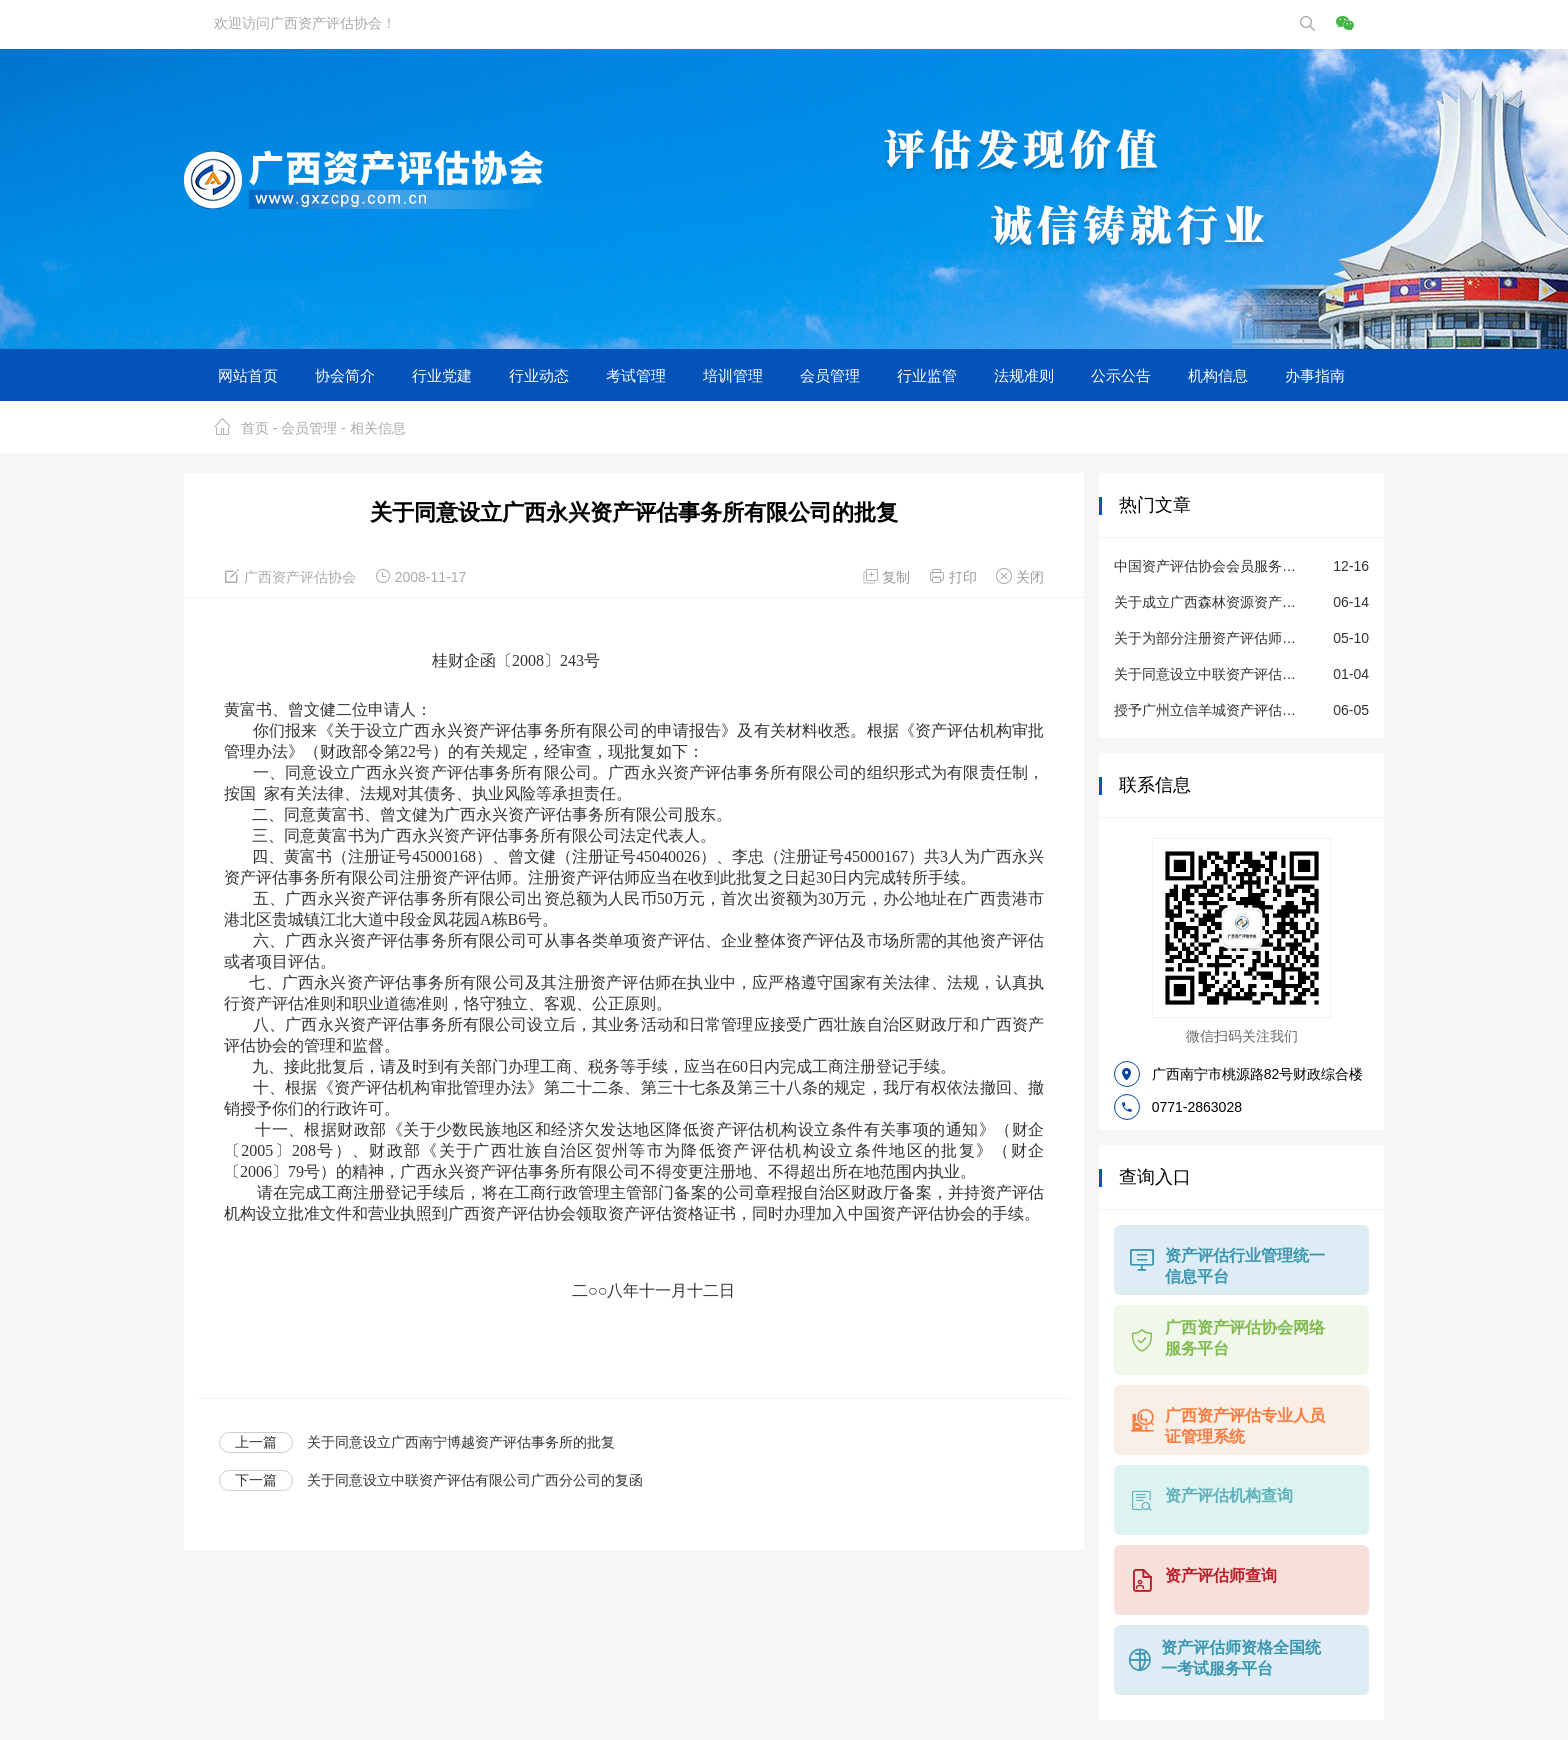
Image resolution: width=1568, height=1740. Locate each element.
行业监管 (927, 375)
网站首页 (248, 375)
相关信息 (378, 428)
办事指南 (1315, 375)
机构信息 (1218, 375)
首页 (255, 428)
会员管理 (830, 375)
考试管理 (636, 375)
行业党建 (442, 375)
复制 (889, 577)
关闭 (1020, 577)
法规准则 (1024, 375)
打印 (955, 577)
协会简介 (345, 375)
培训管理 (733, 375)
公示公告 (1121, 375)
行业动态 (539, 375)
